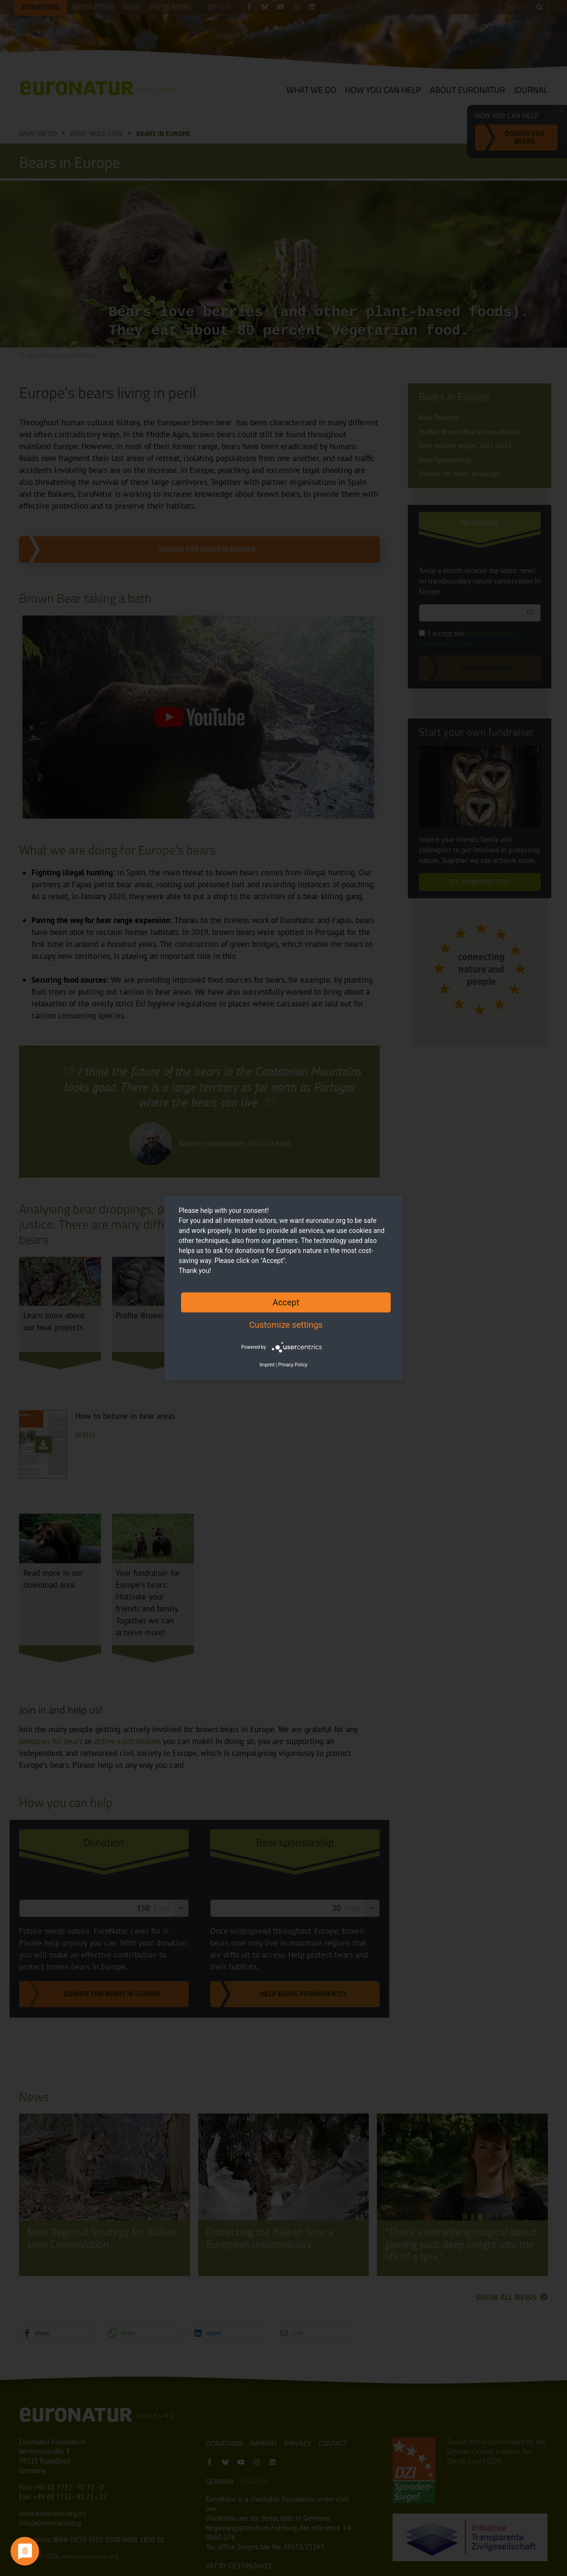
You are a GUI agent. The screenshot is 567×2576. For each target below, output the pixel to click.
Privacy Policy (293, 1364)
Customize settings (286, 1324)
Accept (286, 1302)
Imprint (267, 1364)
